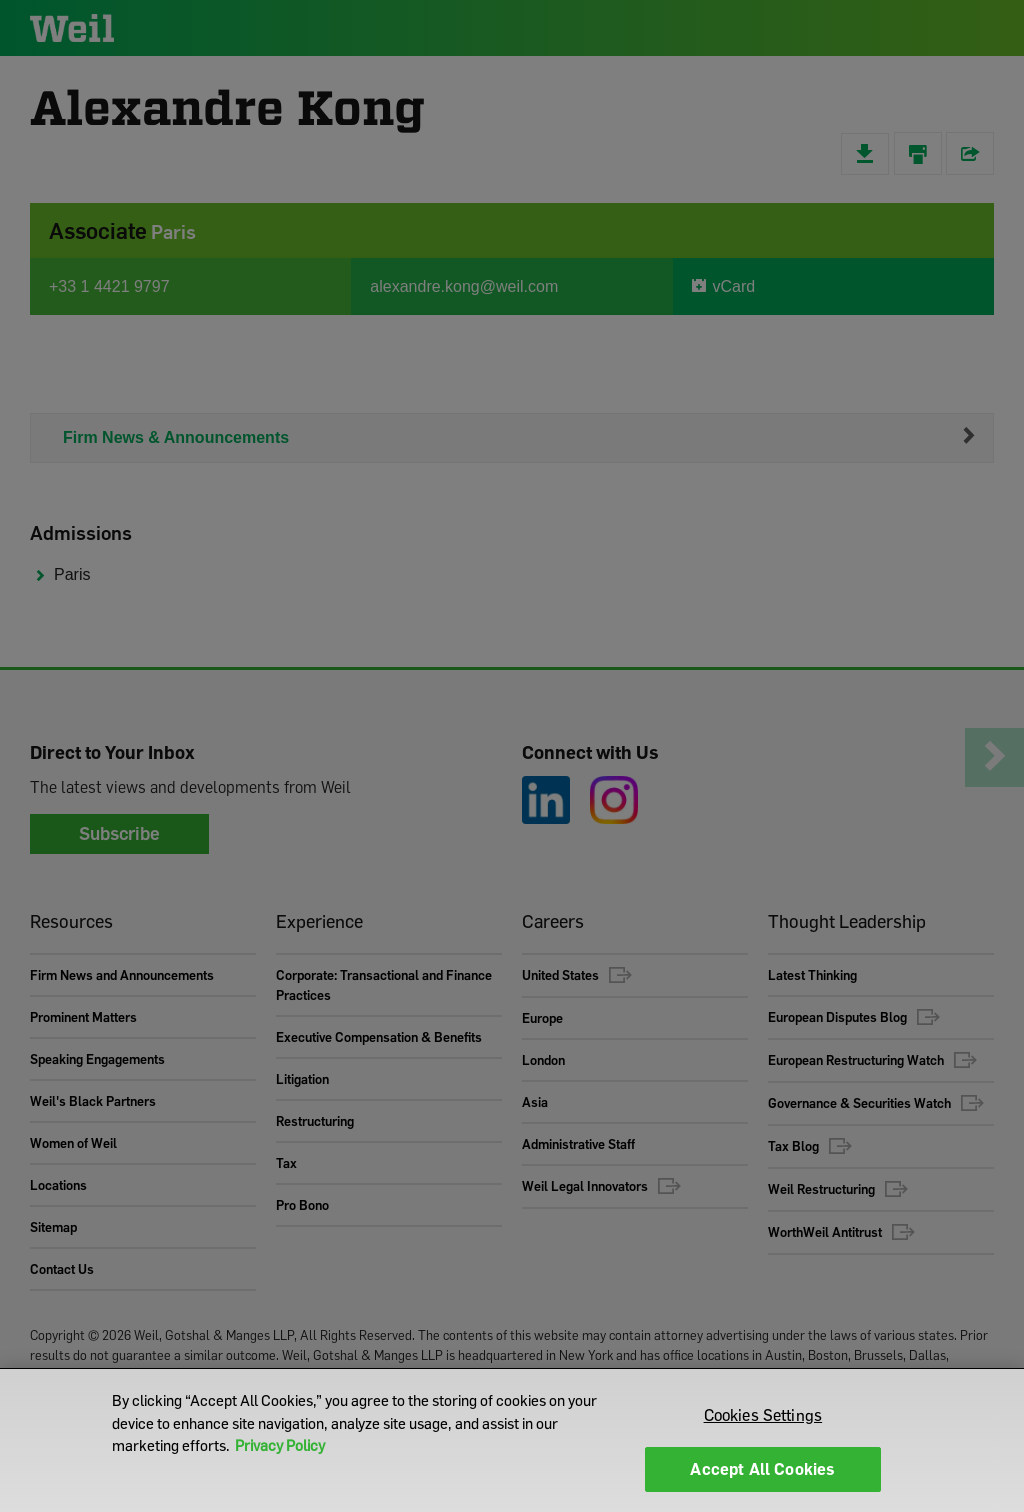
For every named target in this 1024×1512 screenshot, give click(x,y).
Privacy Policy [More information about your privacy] (280, 1445)
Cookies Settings (763, 1415)
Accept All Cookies (762, 1469)
